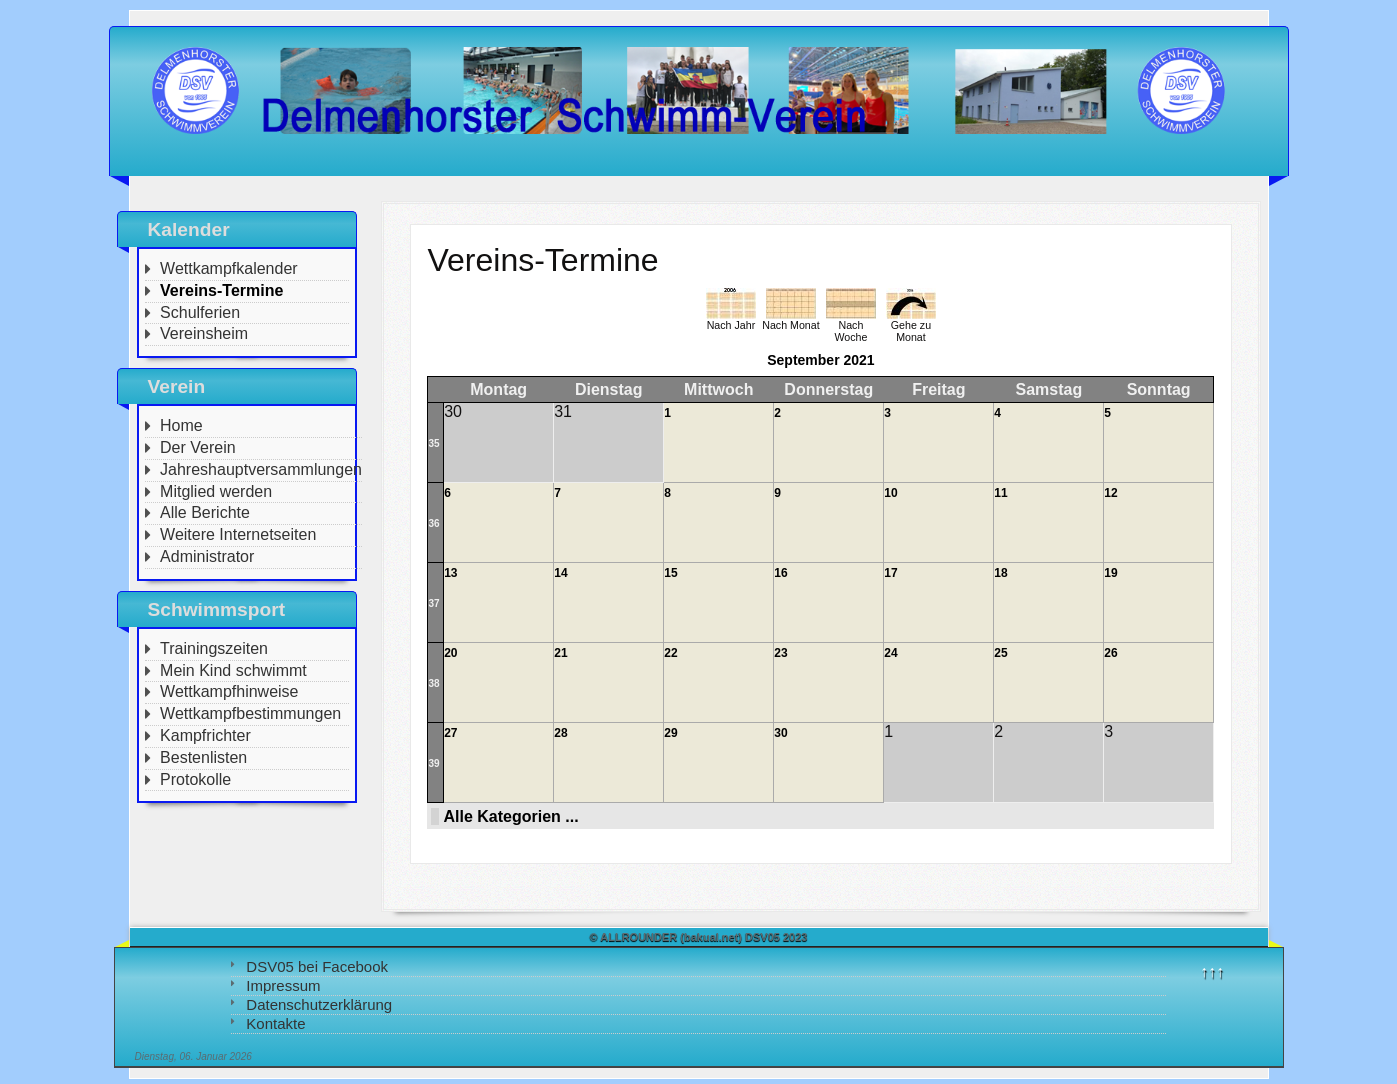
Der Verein (198, 447)
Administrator (207, 556)
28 (560, 733)
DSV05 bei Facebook (317, 966)
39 (433, 763)
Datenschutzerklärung (319, 1004)
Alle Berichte (205, 512)
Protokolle (195, 779)
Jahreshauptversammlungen (261, 469)
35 (433, 443)
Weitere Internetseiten (238, 534)
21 (560, 653)
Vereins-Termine (221, 290)
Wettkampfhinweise (229, 691)
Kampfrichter (205, 735)
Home (181, 425)
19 (1110, 573)
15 (670, 573)
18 (1000, 573)
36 (433, 523)
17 (890, 573)
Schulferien (200, 312)
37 (433, 603)
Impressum (283, 985)
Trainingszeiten (214, 648)
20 (450, 653)
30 (780, 733)
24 (890, 653)
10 (890, 493)
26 (1110, 653)
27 (450, 733)
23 (780, 653)
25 (1000, 653)
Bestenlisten (203, 757)
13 (450, 573)
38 (433, 683)
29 (670, 733)
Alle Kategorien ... (510, 816)
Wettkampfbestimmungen (250, 713)
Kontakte (275, 1023)
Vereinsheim (204, 333)
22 (670, 653)
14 (560, 573)
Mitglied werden (216, 491)
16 (780, 573)
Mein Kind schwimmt (233, 670)
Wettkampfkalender (229, 268)
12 (1110, 493)
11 (1000, 493)
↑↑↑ (1212, 971)
